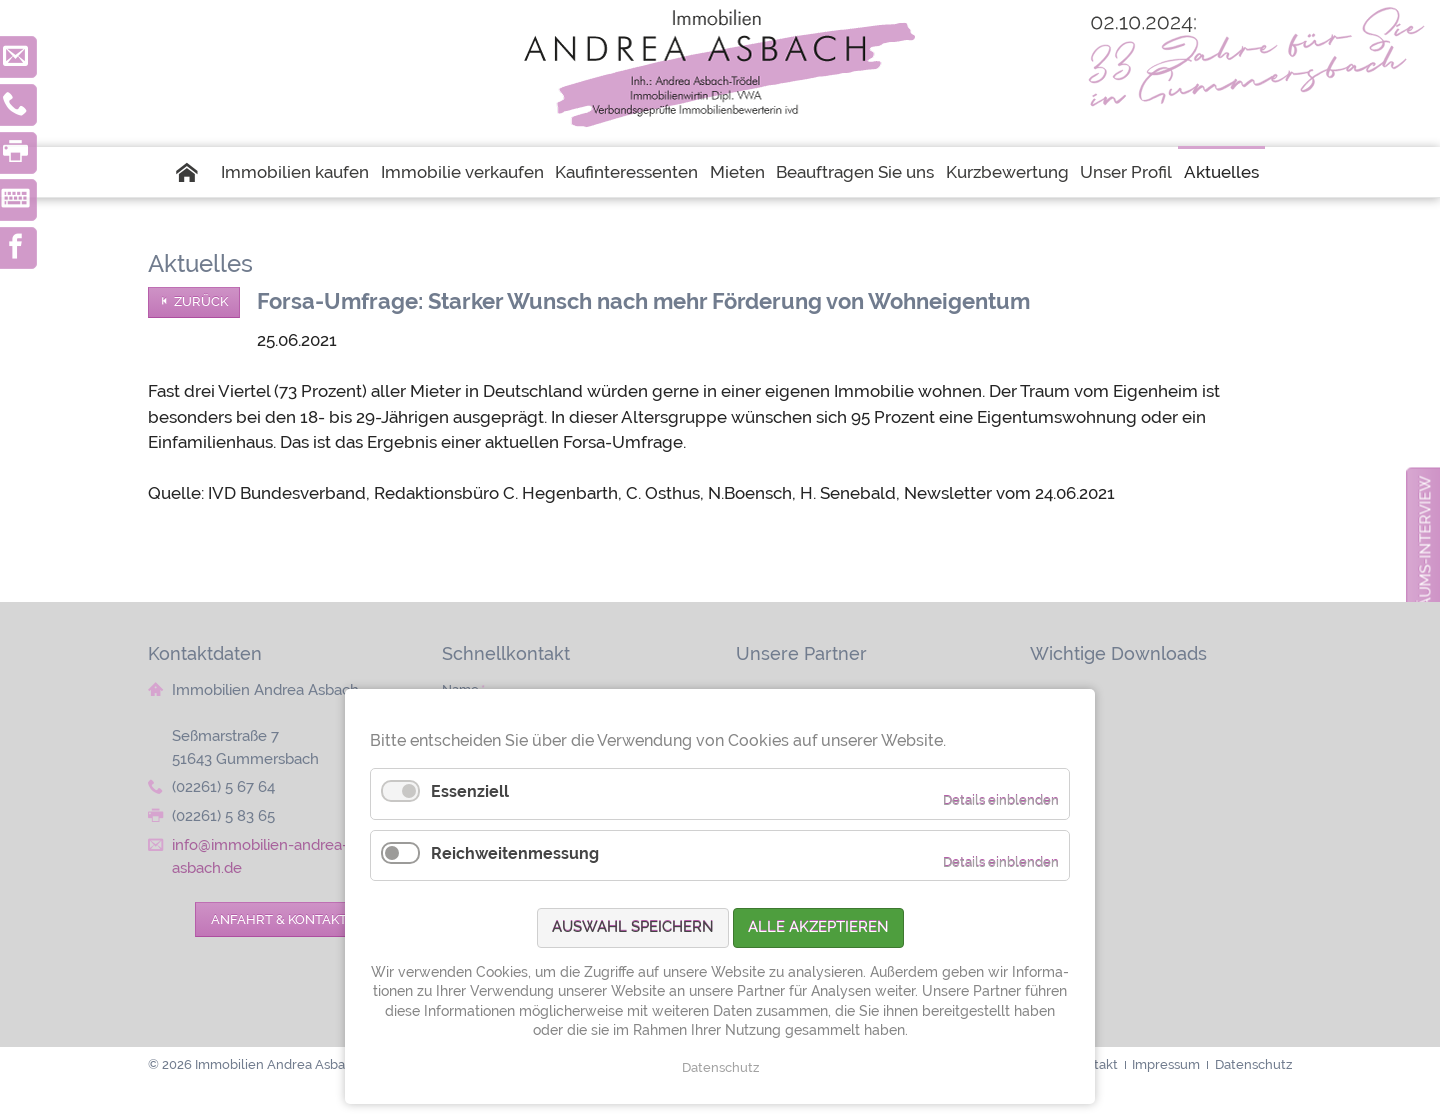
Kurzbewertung (1007, 172)
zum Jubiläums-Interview (1425, 580)
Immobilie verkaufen (462, 172)
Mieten (737, 172)
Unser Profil (1126, 172)
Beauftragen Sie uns (855, 172)
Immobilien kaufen (295, 172)
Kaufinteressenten (626, 172)
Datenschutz (720, 1067)
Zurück (201, 301)
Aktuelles (1221, 172)
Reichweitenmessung (515, 853)
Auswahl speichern (633, 927)
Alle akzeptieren (818, 927)
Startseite (196, 172)
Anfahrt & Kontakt (279, 919)
